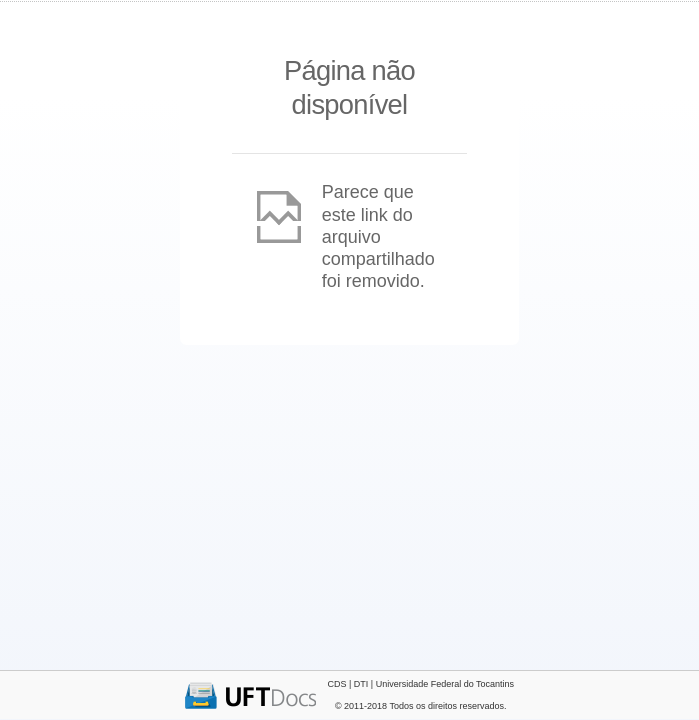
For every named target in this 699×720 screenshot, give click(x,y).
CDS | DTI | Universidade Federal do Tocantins (420, 684)
